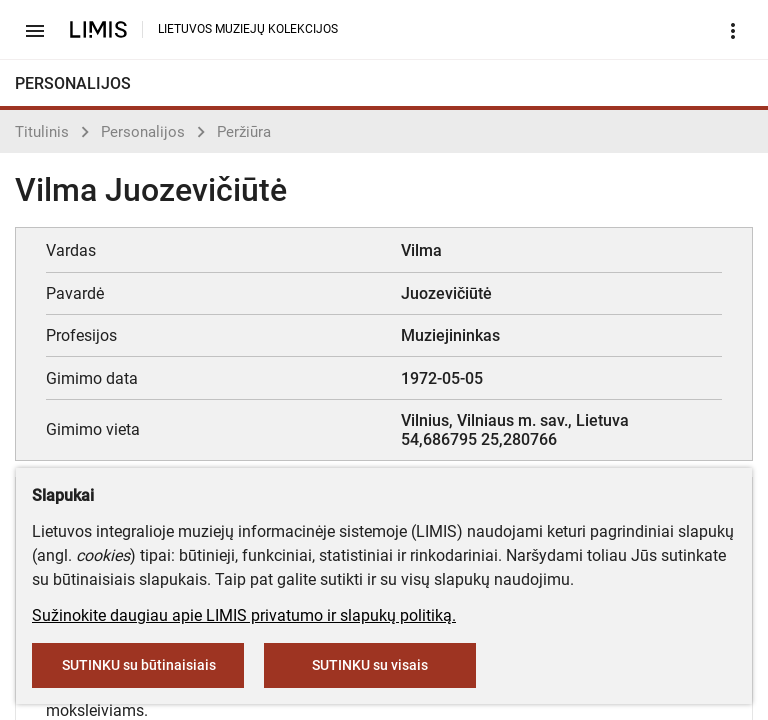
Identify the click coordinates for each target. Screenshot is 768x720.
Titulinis (42, 132)
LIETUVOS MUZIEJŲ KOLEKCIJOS (248, 29)
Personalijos (143, 132)
